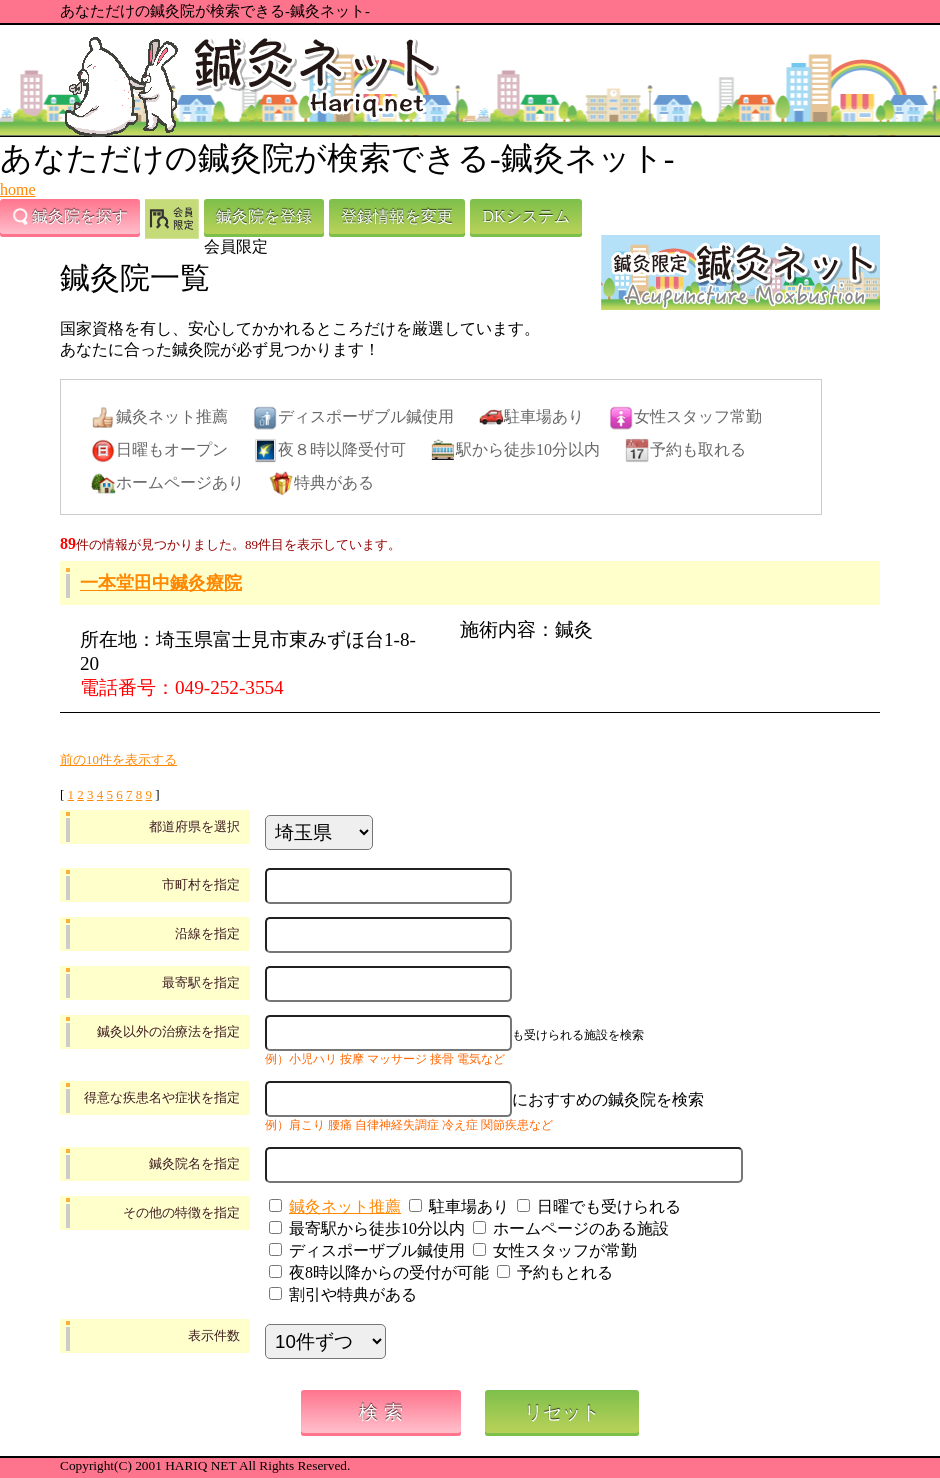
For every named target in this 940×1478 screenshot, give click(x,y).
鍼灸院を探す (70, 217)
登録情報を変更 (397, 216)
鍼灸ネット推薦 (345, 1206)
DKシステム (525, 216)
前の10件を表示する (118, 759)
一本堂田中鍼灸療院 (161, 583)
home (18, 189)
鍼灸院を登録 (264, 216)
